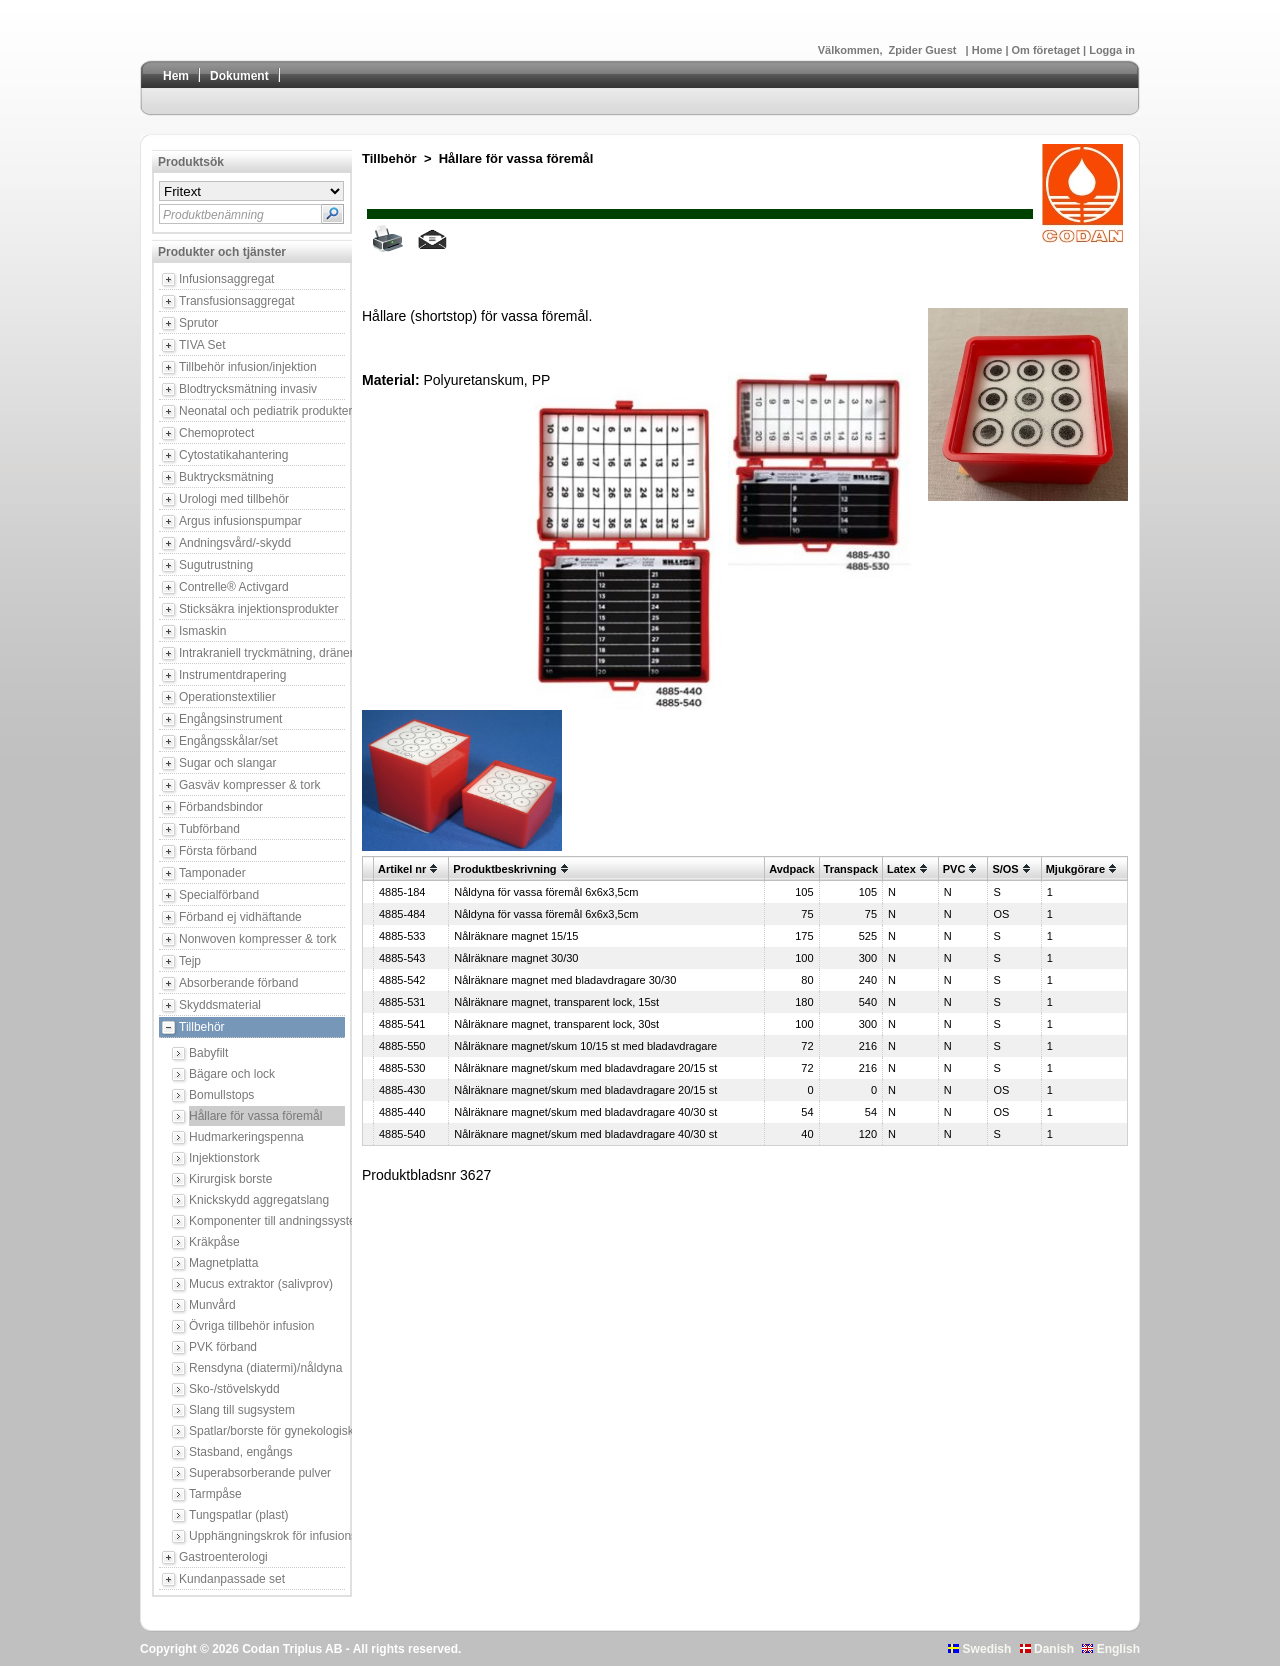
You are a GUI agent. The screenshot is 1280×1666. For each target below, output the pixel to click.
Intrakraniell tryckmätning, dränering (262, 653)
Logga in (1112, 50)
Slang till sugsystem (242, 1410)
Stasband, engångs (240, 1452)
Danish (1047, 1649)
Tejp (190, 961)
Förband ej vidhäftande (240, 917)
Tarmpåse (215, 1494)
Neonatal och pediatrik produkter (262, 411)
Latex (901, 869)
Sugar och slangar (227, 763)
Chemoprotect (216, 433)
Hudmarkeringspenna (246, 1137)
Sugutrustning (216, 565)
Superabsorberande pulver (260, 1473)
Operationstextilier (227, 697)
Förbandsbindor (221, 807)
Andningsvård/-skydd (235, 543)
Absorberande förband (238, 983)
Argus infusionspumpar (240, 521)
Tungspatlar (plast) (239, 1515)
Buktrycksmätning (226, 477)
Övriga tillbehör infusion (251, 1326)
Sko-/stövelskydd (234, 1389)
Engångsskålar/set (228, 741)
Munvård (212, 1305)
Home (989, 50)
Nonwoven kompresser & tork (257, 939)
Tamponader (212, 873)
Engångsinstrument (230, 719)
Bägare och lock (232, 1074)
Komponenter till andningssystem (267, 1221)
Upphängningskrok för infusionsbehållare (267, 1536)
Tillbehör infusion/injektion (248, 367)
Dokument (239, 76)
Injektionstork (224, 1158)
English (1111, 1649)
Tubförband (209, 829)
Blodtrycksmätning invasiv (248, 389)
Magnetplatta (223, 1263)
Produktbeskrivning (504, 869)
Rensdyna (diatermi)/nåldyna (265, 1368)
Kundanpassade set (232, 1579)
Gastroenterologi (223, 1557)
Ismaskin (202, 631)
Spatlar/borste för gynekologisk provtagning (267, 1431)
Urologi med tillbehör (234, 499)
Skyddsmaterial (220, 1005)
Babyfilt (208, 1053)
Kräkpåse (214, 1242)
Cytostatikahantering (233, 455)
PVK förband (223, 1347)
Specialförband (219, 895)
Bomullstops (221, 1095)
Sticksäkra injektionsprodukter (258, 609)
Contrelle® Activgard (234, 587)
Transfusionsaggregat (237, 301)
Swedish (979, 1649)
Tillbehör (202, 1027)
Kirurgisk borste (230, 1179)
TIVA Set (202, 345)
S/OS (1005, 869)
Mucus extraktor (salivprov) (261, 1284)
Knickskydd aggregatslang (259, 1200)
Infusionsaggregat (226, 279)
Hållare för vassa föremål (255, 1116)
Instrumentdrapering (232, 675)
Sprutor (198, 323)
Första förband (218, 851)
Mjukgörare (1075, 869)
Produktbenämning (213, 215)
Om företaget (1048, 50)
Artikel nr (402, 869)
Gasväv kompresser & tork (249, 785)
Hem (176, 76)
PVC (954, 869)
